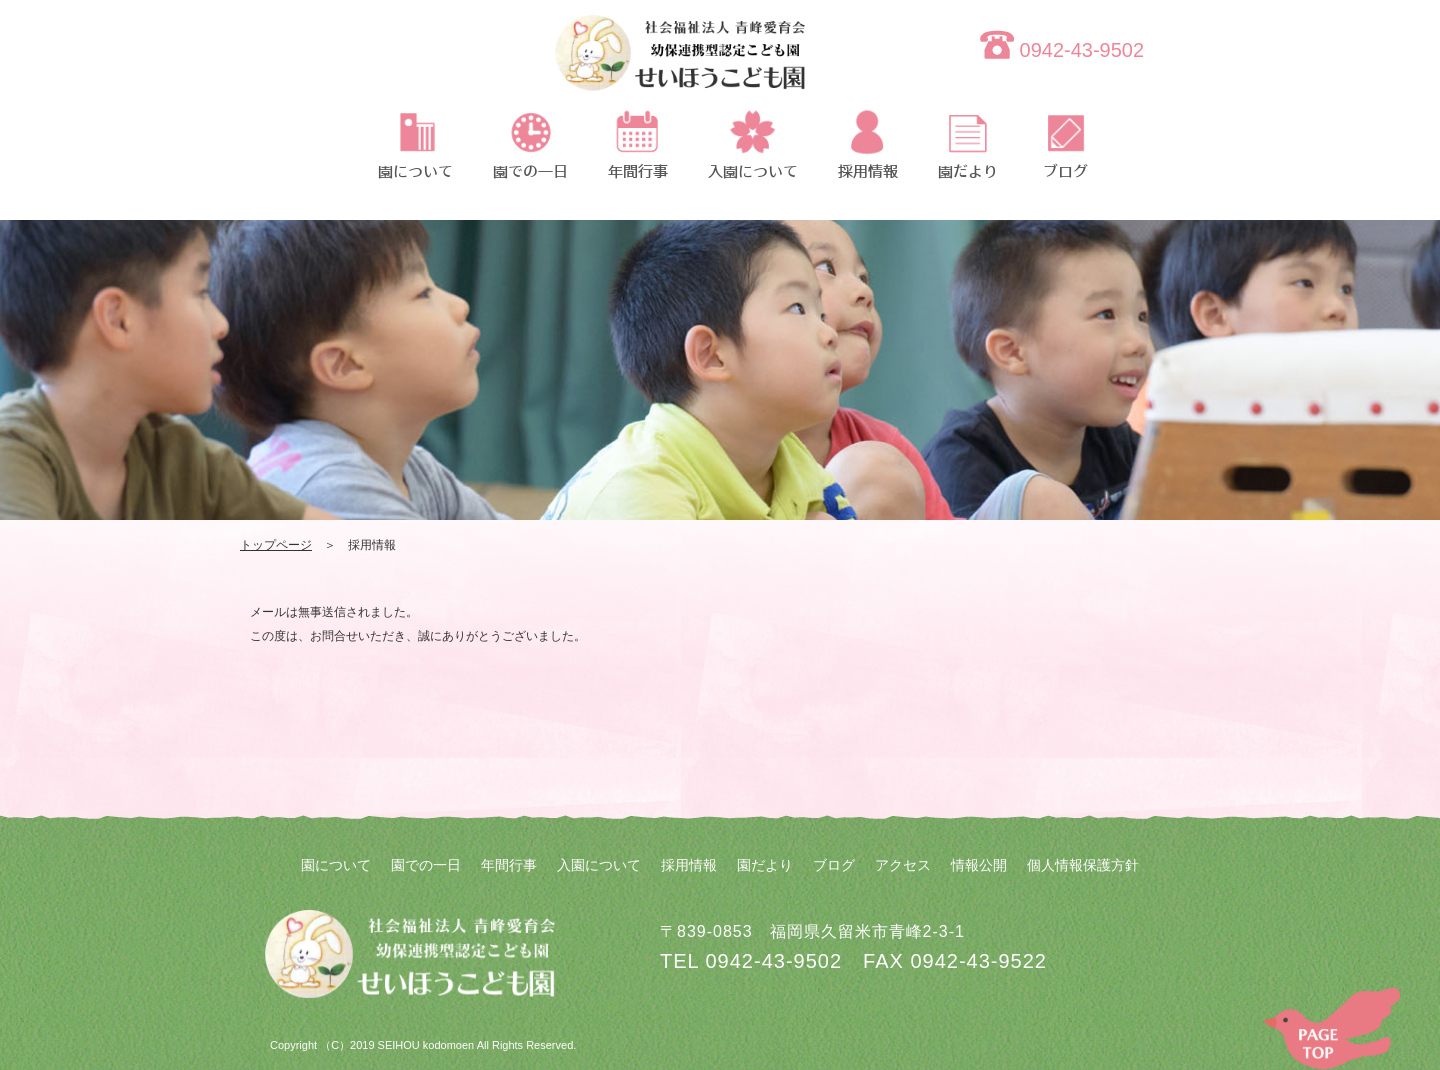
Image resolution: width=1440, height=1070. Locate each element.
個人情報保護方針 (1083, 865)
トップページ (276, 545)
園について (336, 865)
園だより (765, 865)
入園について (599, 865)
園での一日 (426, 865)
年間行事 (509, 865)
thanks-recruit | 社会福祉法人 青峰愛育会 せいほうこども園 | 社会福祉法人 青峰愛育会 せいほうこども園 (680, 65)
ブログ (834, 865)
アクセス (903, 865)
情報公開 (979, 865)
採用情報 (689, 865)
